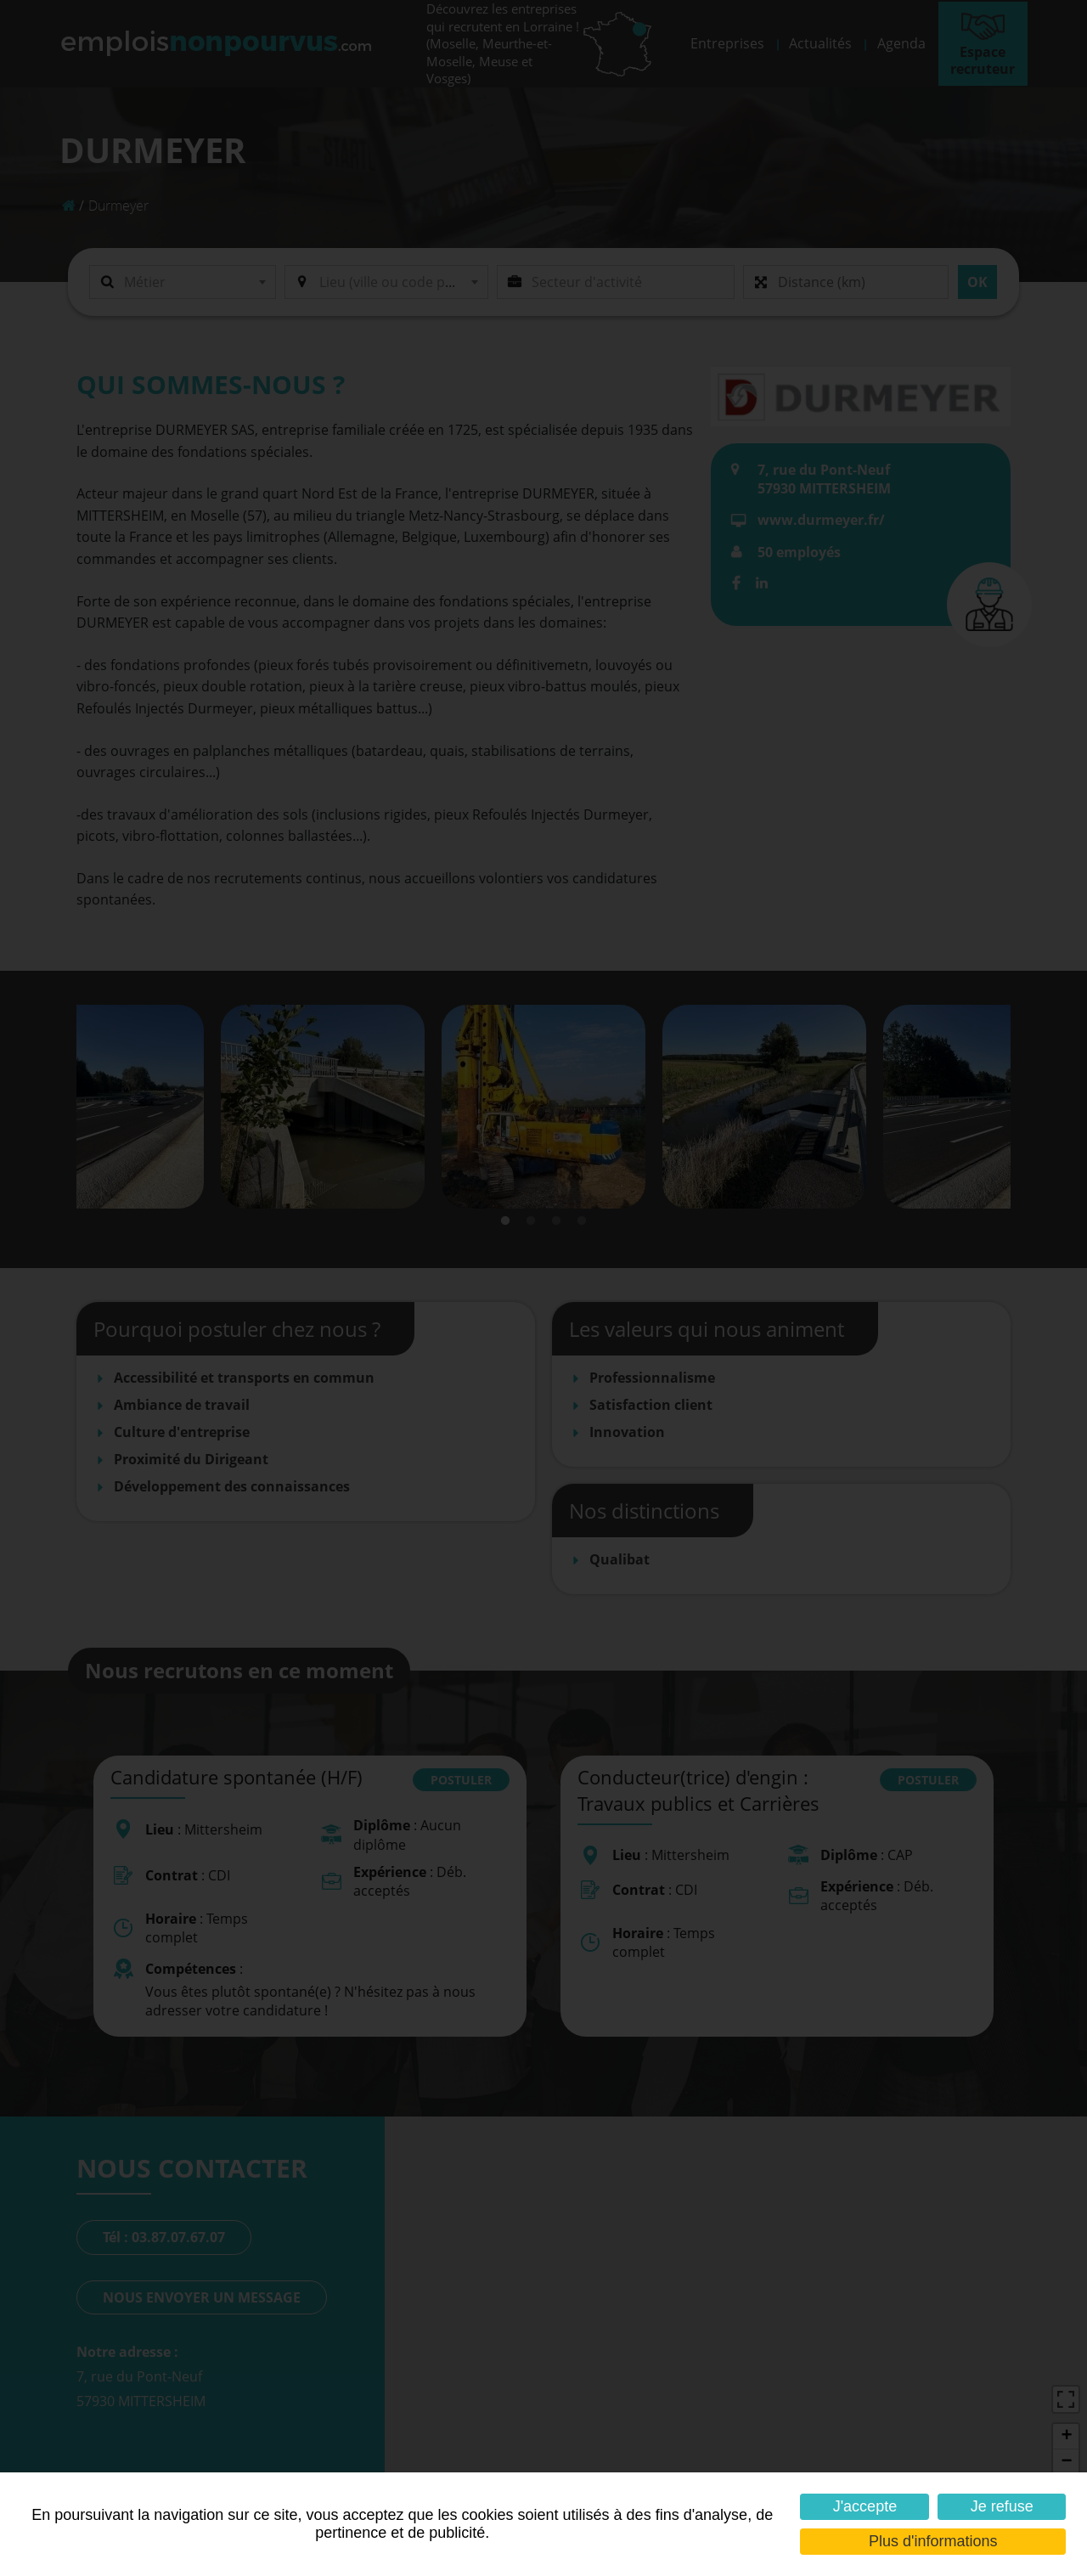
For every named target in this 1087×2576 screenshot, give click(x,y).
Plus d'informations (933, 2541)
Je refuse (1002, 2506)
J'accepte (865, 2506)
